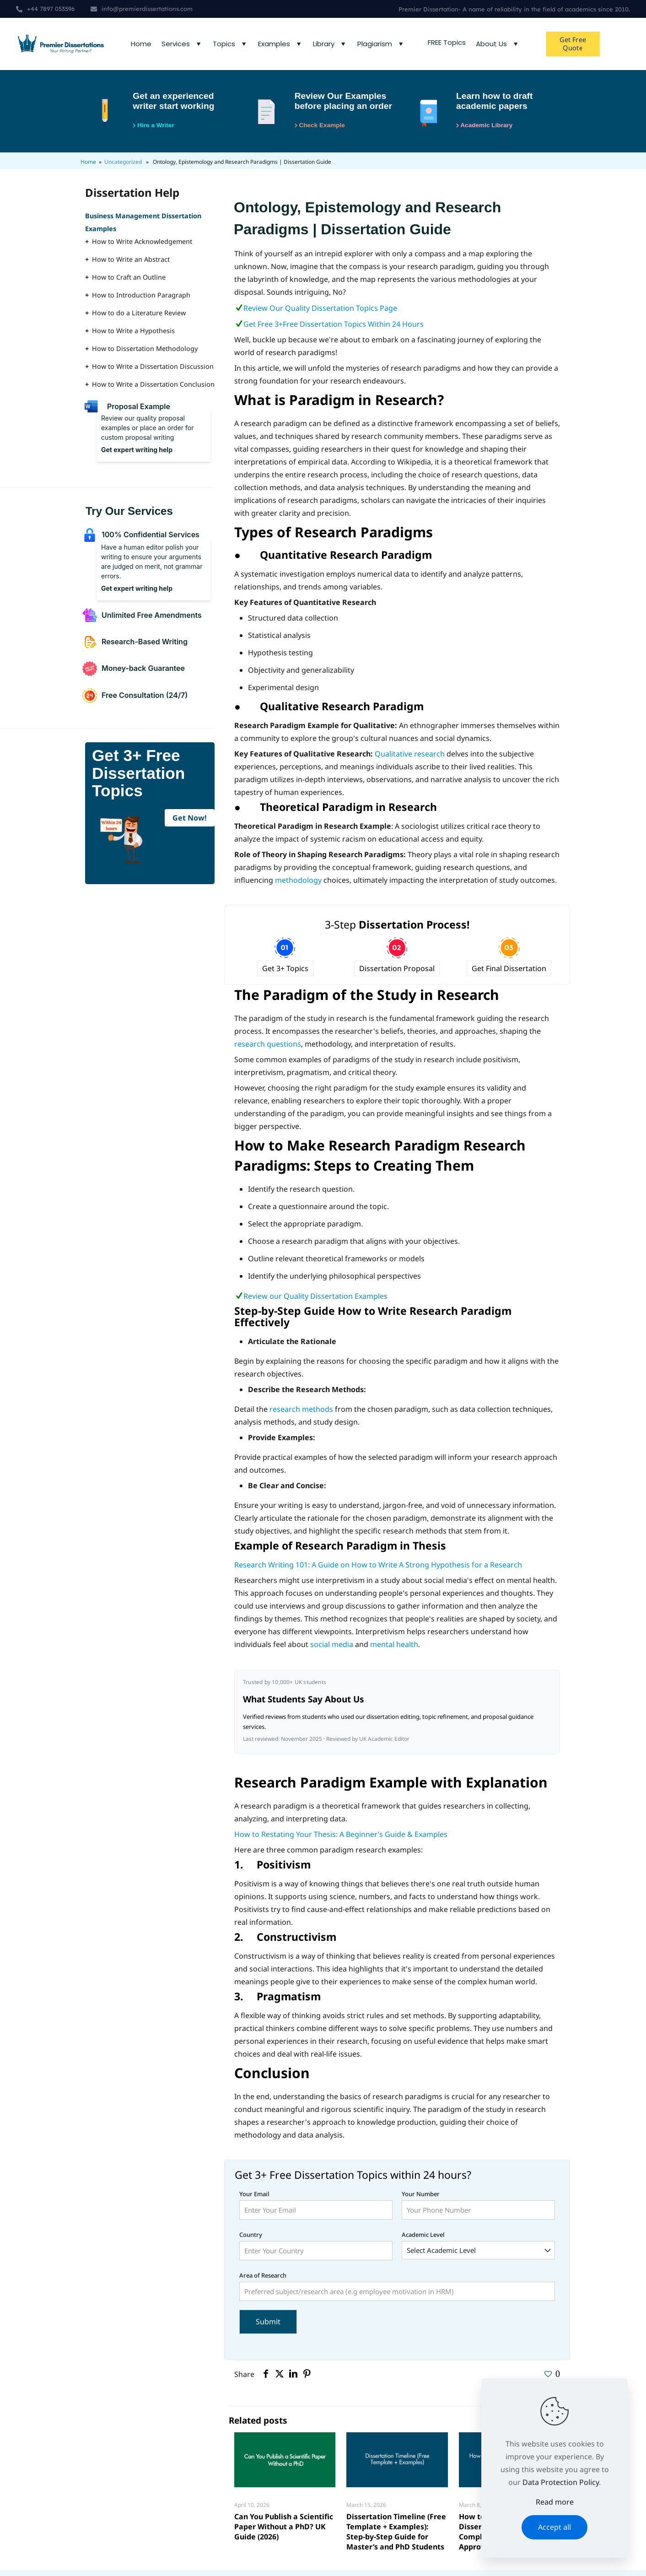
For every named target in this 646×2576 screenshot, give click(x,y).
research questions (267, 1047)
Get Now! (189, 822)
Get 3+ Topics (285, 972)
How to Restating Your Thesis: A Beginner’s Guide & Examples (340, 1838)
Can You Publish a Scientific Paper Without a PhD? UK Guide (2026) (283, 2531)
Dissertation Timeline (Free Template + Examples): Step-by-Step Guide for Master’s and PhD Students (396, 2536)
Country (316, 2249)
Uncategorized (123, 166)
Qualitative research (410, 758)
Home (88, 166)
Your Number (478, 2209)
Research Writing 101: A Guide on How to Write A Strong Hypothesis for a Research (378, 1568)
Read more (555, 2502)
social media (331, 1648)
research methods (301, 1413)
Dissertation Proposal (397, 972)
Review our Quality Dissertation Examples (316, 1300)
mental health (394, 1648)
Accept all (554, 2527)
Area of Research (397, 2290)
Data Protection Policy (560, 2482)
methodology (298, 884)
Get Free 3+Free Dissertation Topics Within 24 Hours (334, 328)
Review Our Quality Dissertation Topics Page (320, 312)
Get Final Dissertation (509, 972)
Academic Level (478, 2249)
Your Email (316, 2209)
